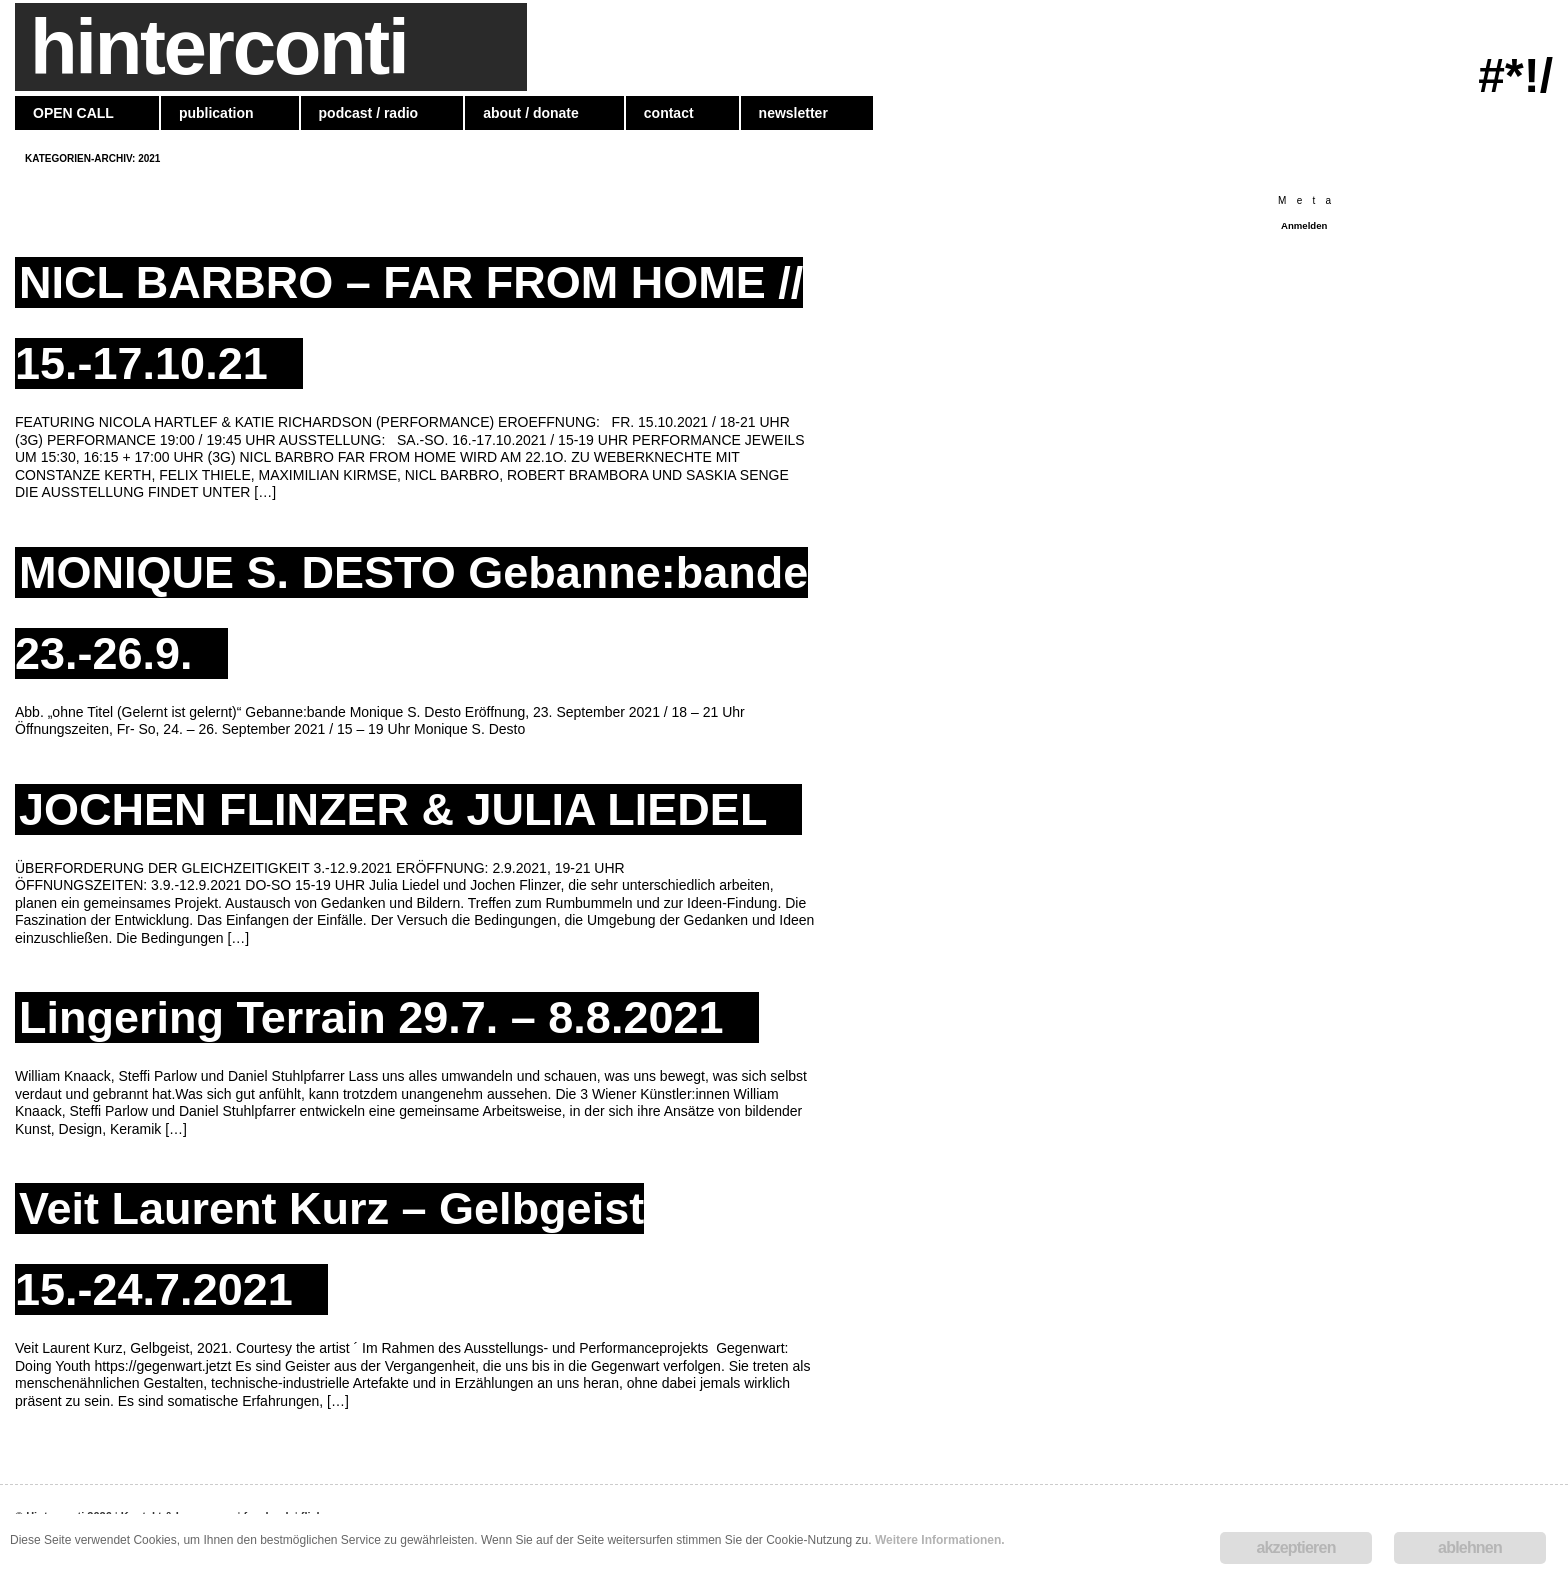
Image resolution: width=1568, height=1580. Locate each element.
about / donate (531, 113)
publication (216, 113)
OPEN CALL (73, 113)
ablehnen (1470, 1547)
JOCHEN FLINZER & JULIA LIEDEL (393, 809)
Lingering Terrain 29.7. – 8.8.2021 (371, 1017)
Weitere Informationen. (940, 1540)
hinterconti (218, 47)
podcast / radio (369, 113)
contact (669, 113)
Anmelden (1304, 225)
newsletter (793, 113)
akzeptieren (1295, 1547)
